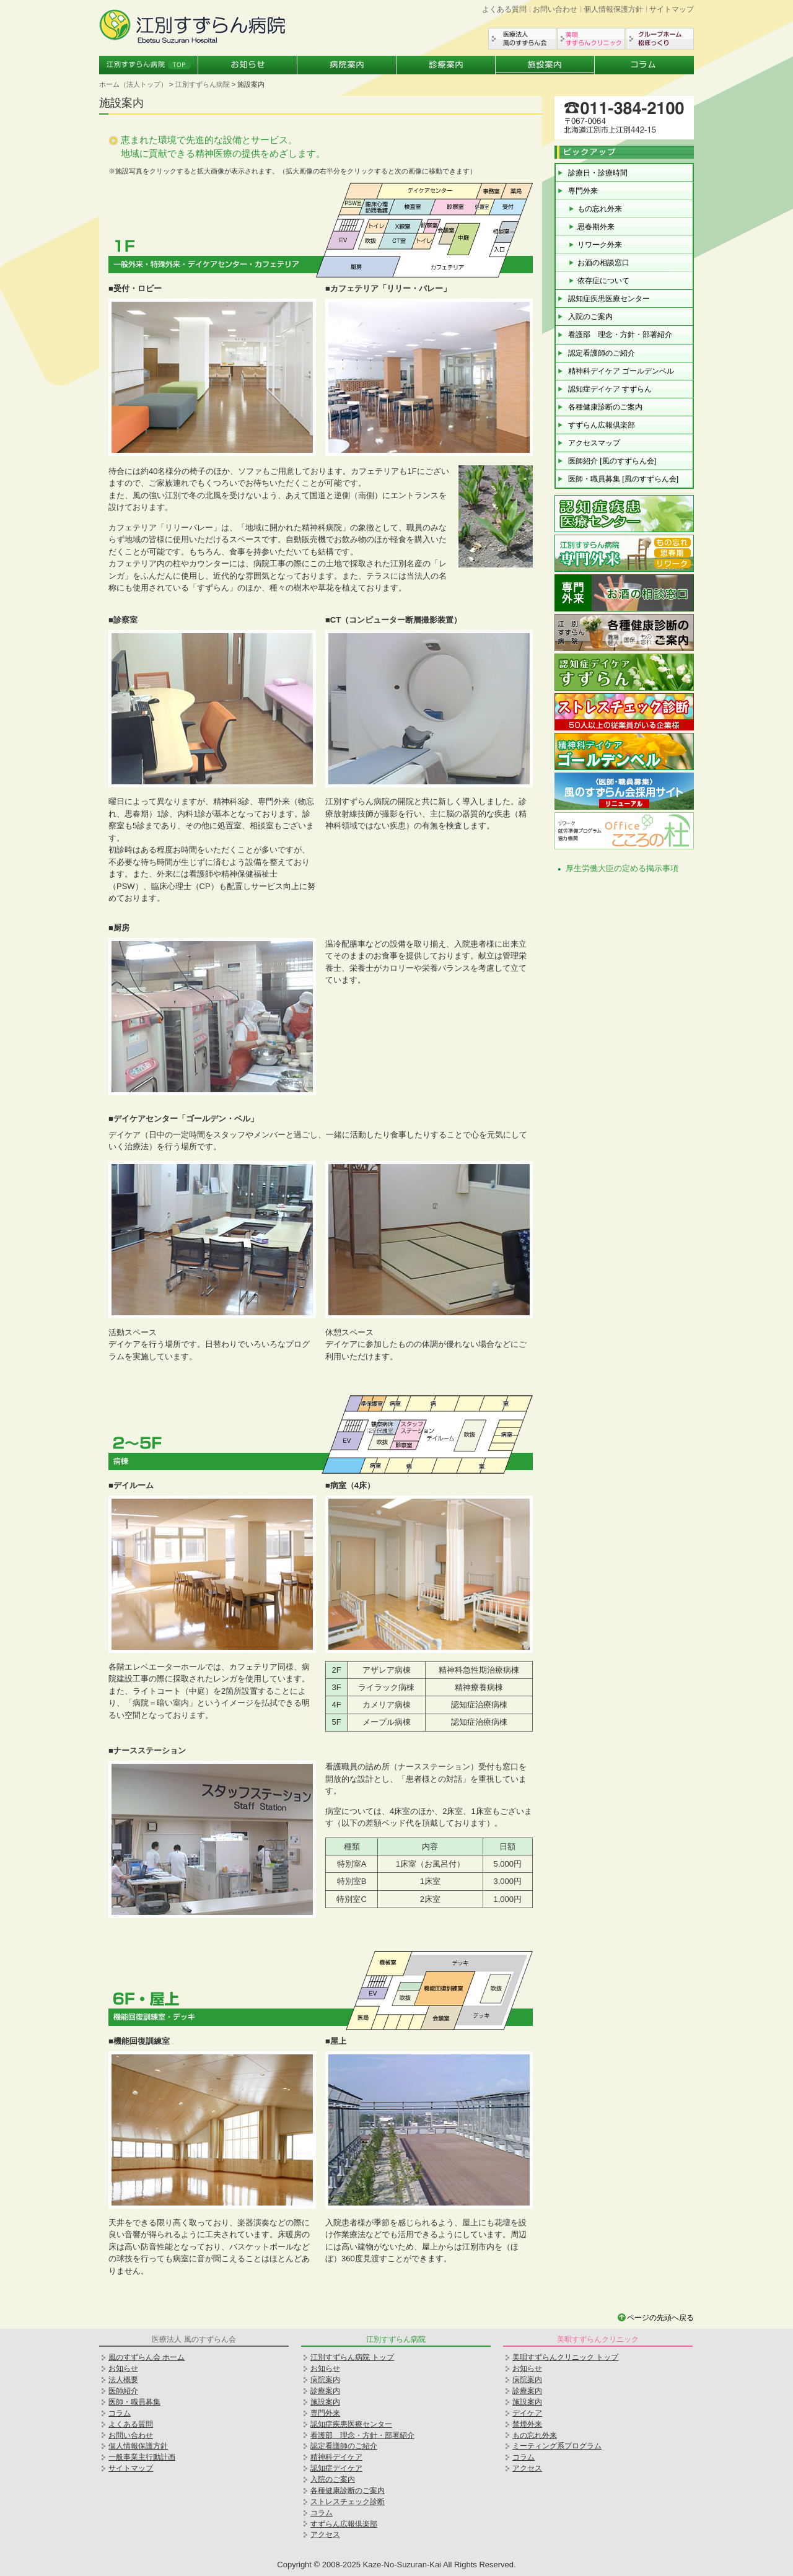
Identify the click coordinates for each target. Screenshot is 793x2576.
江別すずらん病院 (202, 84)
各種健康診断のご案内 (605, 407)
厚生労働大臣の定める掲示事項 (622, 868)
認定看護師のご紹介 (601, 353)
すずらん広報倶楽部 (601, 425)
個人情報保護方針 (613, 9)
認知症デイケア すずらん (610, 389)
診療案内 (446, 65)
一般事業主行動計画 (141, 2457)
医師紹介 (123, 2390)
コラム (644, 65)
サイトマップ (671, 9)
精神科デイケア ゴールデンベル (621, 371)
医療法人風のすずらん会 (522, 39)
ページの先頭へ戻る (660, 2317)
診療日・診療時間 (598, 173)
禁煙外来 (527, 2424)
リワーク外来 (599, 244)
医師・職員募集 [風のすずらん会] (623, 479)
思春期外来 (596, 226)
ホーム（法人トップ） (133, 84)
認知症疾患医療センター (609, 298)
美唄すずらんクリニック (591, 39)
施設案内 (545, 65)
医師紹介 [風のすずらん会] (612, 461)
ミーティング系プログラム (557, 2446)
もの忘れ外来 (599, 208)
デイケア (527, 2413)
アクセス (325, 2534)
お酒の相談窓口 (603, 262)
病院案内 (346, 65)
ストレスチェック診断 (347, 2501)
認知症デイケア (336, 2468)
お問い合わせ (555, 9)
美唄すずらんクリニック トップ (565, 2357)
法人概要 (123, 2379)
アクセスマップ (594, 443)
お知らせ (247, 65)
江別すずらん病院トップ (148, 65)
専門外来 (583, 190)
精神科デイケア (336, 2457)
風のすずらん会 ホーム (146, 2357)
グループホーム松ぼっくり (660, 39)
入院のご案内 (590, 316)
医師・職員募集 (134, 2402)
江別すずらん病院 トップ (352, 2357)
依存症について (603, 280)
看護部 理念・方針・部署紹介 (620, 334)
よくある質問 (504, 9)
